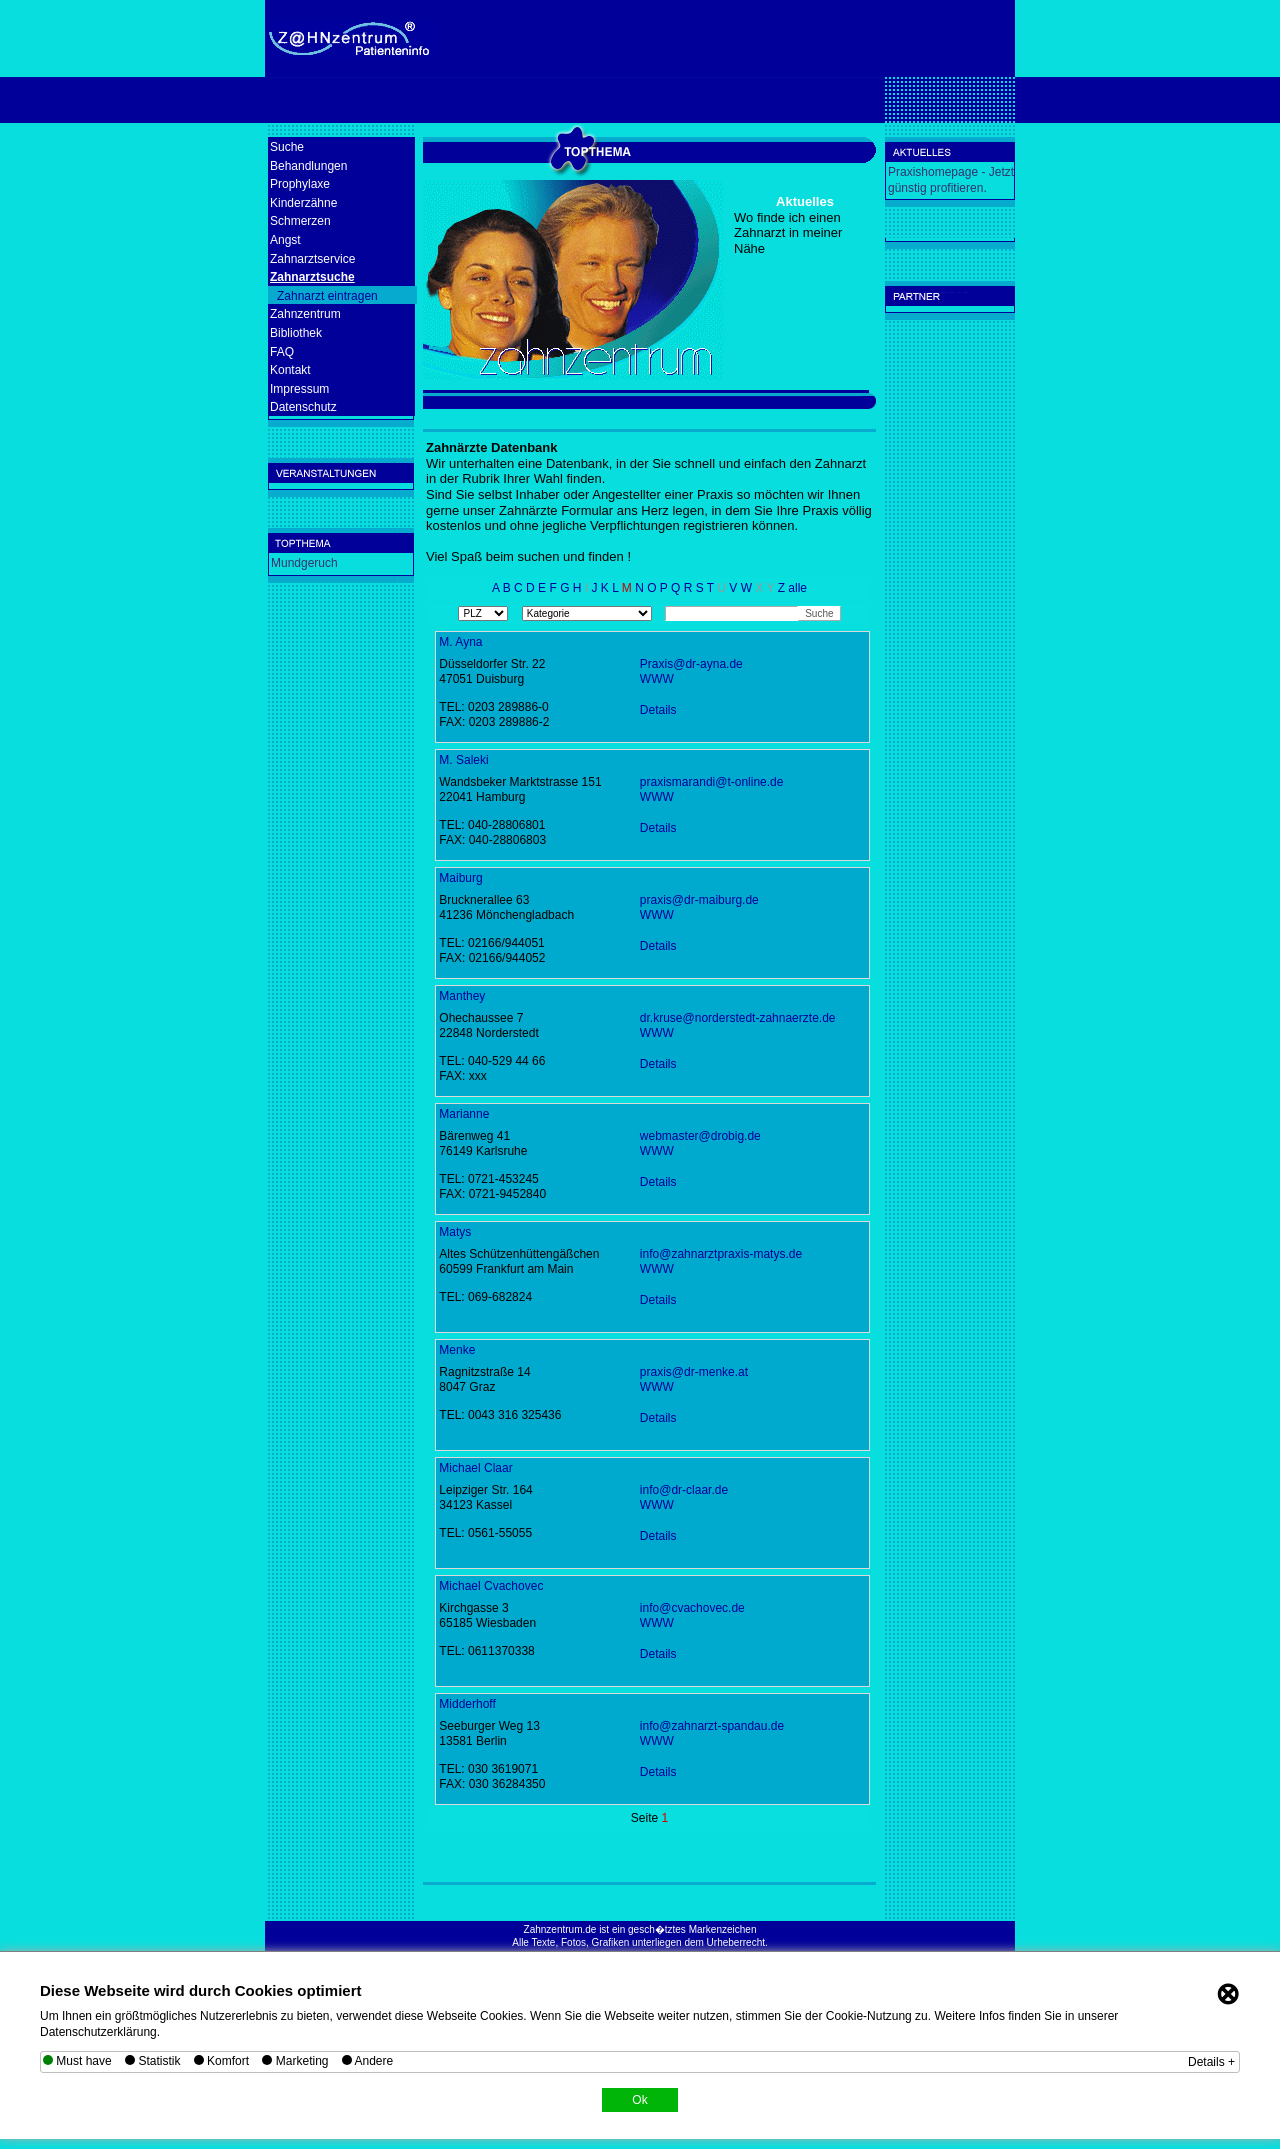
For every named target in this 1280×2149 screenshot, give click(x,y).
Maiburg (460, 878)
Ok (639, 2100)
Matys (455, 1232)
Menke (457, 1350)
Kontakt (290, 370)
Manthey (462, 996)
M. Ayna (460, 642)
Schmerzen (300, 221)
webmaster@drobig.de (700, 1136)
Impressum (299, 389)
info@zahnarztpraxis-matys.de (721, 1254)
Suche (287, 147)
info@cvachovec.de (692, 1608)
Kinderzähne (303, 203)
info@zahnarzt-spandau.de (712, 1726)
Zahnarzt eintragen (327, 296)
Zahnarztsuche (312, 277)
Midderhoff (467, 1704)
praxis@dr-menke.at (694, 1372)
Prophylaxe (300, 184)
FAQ (282, 352)
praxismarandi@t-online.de (712, 782)
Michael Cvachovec (491, 1586)
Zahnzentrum (305, 314)
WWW (657, 679)
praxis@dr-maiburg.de (699, 900)
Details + (1211, 2062)
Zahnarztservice (312, 259)
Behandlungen (308, 166)
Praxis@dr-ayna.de (691, 664)
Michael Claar (475, 1468)
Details (658, 710)
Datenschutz (303, 407)
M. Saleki (463, 760)
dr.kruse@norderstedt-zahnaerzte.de (738, 1018)
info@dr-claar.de (684, 1490)
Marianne (464, 1114)
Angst (285, 240)
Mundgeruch (304, 563)
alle (797, 588)
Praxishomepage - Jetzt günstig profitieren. (951, 180)
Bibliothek (296, 333)
